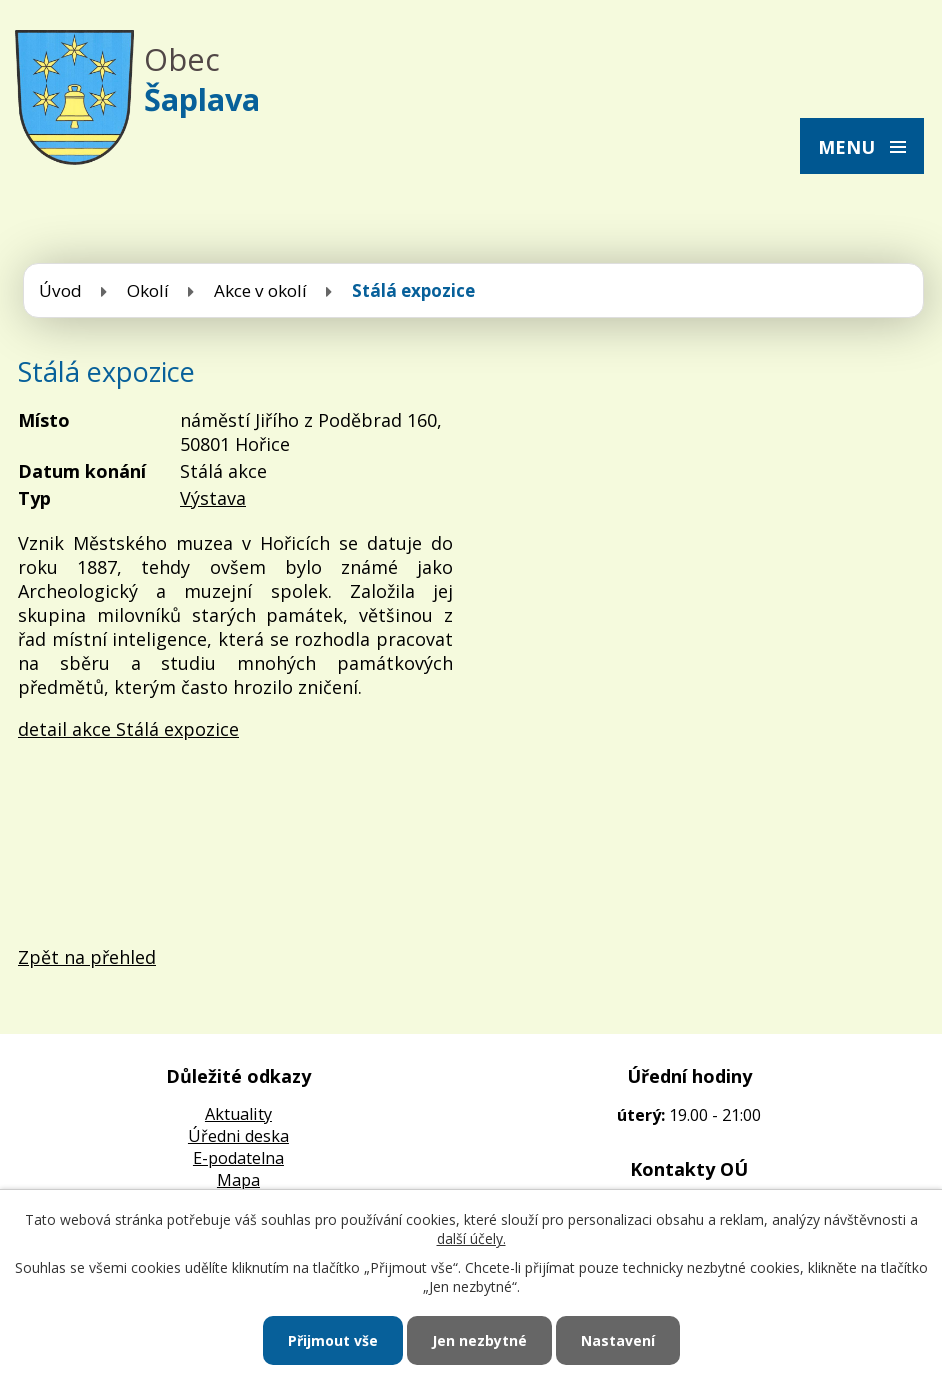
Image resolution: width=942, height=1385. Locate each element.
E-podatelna (238, 1158)
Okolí (148, 290)
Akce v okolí (260, 290)
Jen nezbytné (479, 1340)
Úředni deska (238, 1136)
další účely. (471, 1238)
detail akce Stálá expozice (128, 729)
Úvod (60, 290)
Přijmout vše (333, 1340)
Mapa (238, 1180)
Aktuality (238, 1114)
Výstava (213, 498)
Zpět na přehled (87, 957)
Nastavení (618, 1340)
